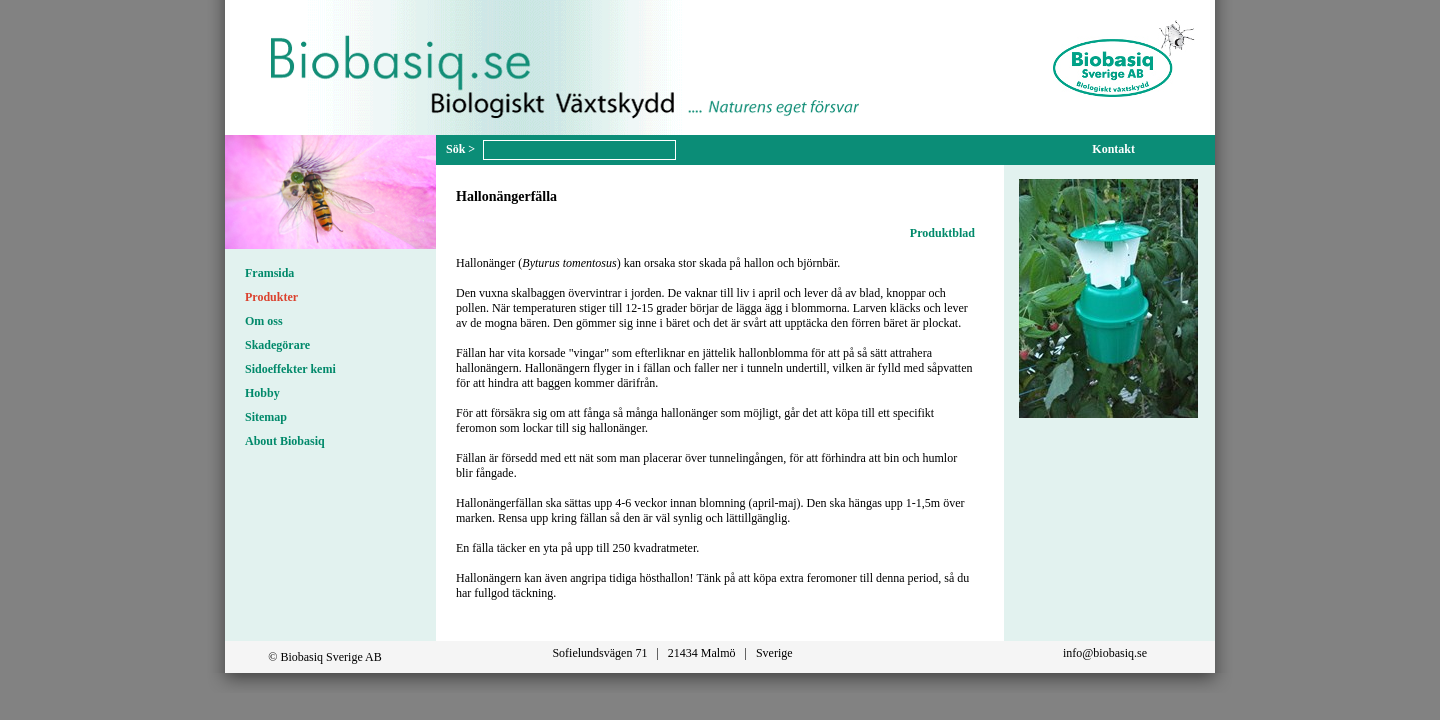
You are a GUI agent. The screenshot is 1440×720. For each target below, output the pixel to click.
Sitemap (266, 417)
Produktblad (942, 233)
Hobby (262, 393)
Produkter (271, 297)
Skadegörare (277, 345)
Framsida (269, 273)
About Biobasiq (285, 441)
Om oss (264, 321)
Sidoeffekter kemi (290, 369)
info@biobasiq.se (1105, 653)
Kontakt (1113, 149)
